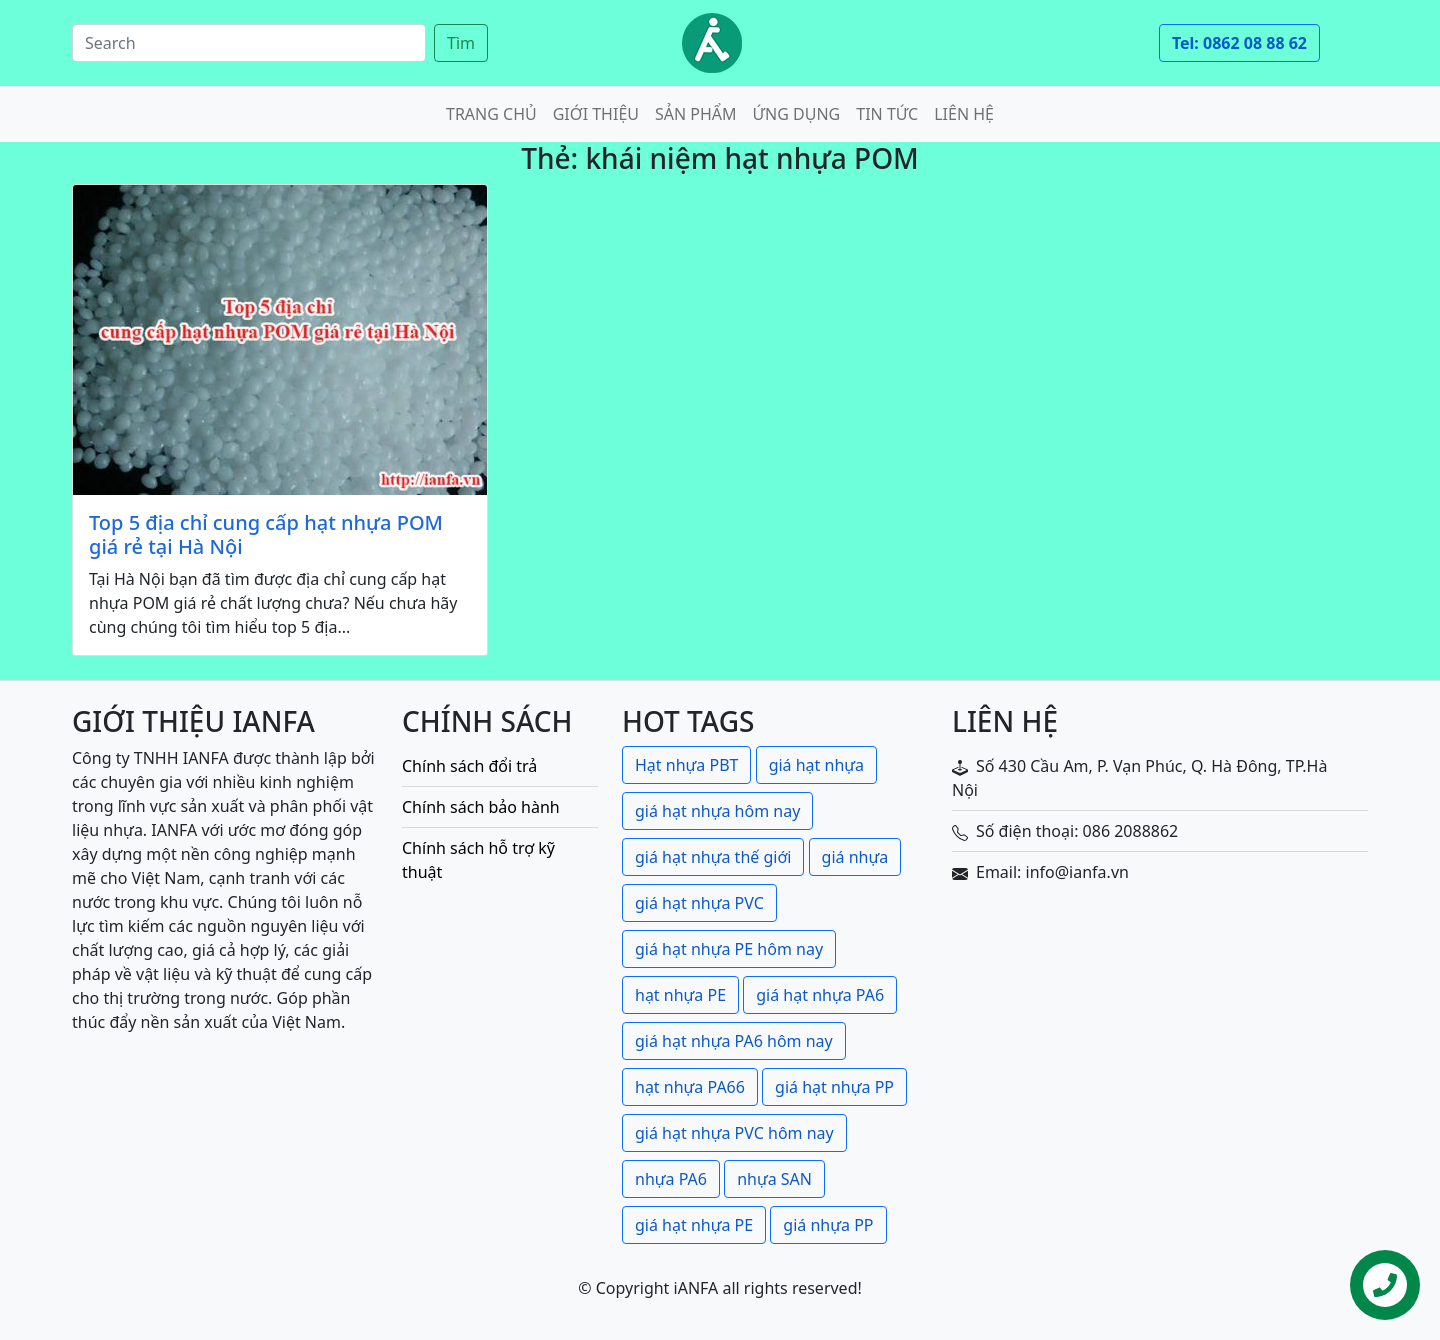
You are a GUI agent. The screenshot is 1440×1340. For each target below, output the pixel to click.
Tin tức (887, 114)
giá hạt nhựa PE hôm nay (729, 949)
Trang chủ (491, 114)
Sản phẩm (696, 114)
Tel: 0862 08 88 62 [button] (1239, 43)
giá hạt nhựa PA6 (820, 995)
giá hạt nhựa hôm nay (717, 811)
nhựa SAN (774, 1179)
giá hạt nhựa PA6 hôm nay (734, 1041)
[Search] (249, 43)
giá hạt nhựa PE (694, 1225)
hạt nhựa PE (680, 995)
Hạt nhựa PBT (686, 765)
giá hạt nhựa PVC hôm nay (734, 1133)
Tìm (461, 43)
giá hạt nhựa (816, 765)
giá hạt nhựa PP (834, 1087)
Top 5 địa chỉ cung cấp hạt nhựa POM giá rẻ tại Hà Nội (266, 535)
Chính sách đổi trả (469, 766)
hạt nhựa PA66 (690, 1087)
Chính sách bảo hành (481, 807)
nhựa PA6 (671, 1179)
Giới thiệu (596, 114)
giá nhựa (855, 857)
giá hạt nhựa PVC (699, 903)
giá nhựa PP (828, 1225)
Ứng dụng (797, 114)
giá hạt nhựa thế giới (713, 857)
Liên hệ (964, 114)
